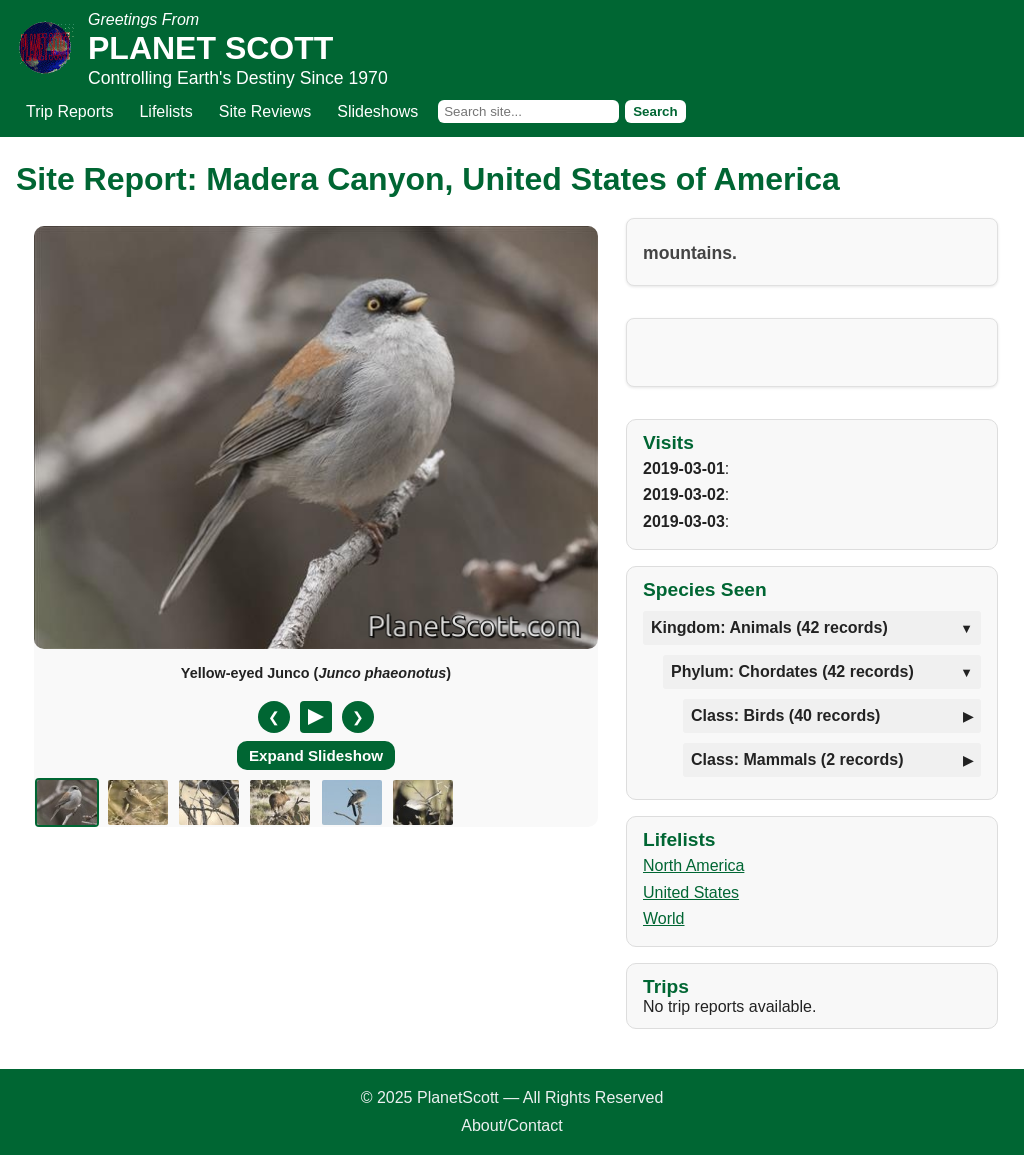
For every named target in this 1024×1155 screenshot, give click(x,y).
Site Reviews (265, 111)
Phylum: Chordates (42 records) (792, 671)
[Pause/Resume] (316, 717)
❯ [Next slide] (358, 717)
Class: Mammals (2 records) (797, 759)
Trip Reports (69, 111)
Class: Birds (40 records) (785, 715)
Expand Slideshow (316, 755)
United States (691, 892)
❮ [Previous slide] (274, 717)
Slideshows (377, 111)
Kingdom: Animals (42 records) (769, 627)
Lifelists (165, 111)
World (664, 918)
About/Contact (511, 1125)
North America (693, 865)
